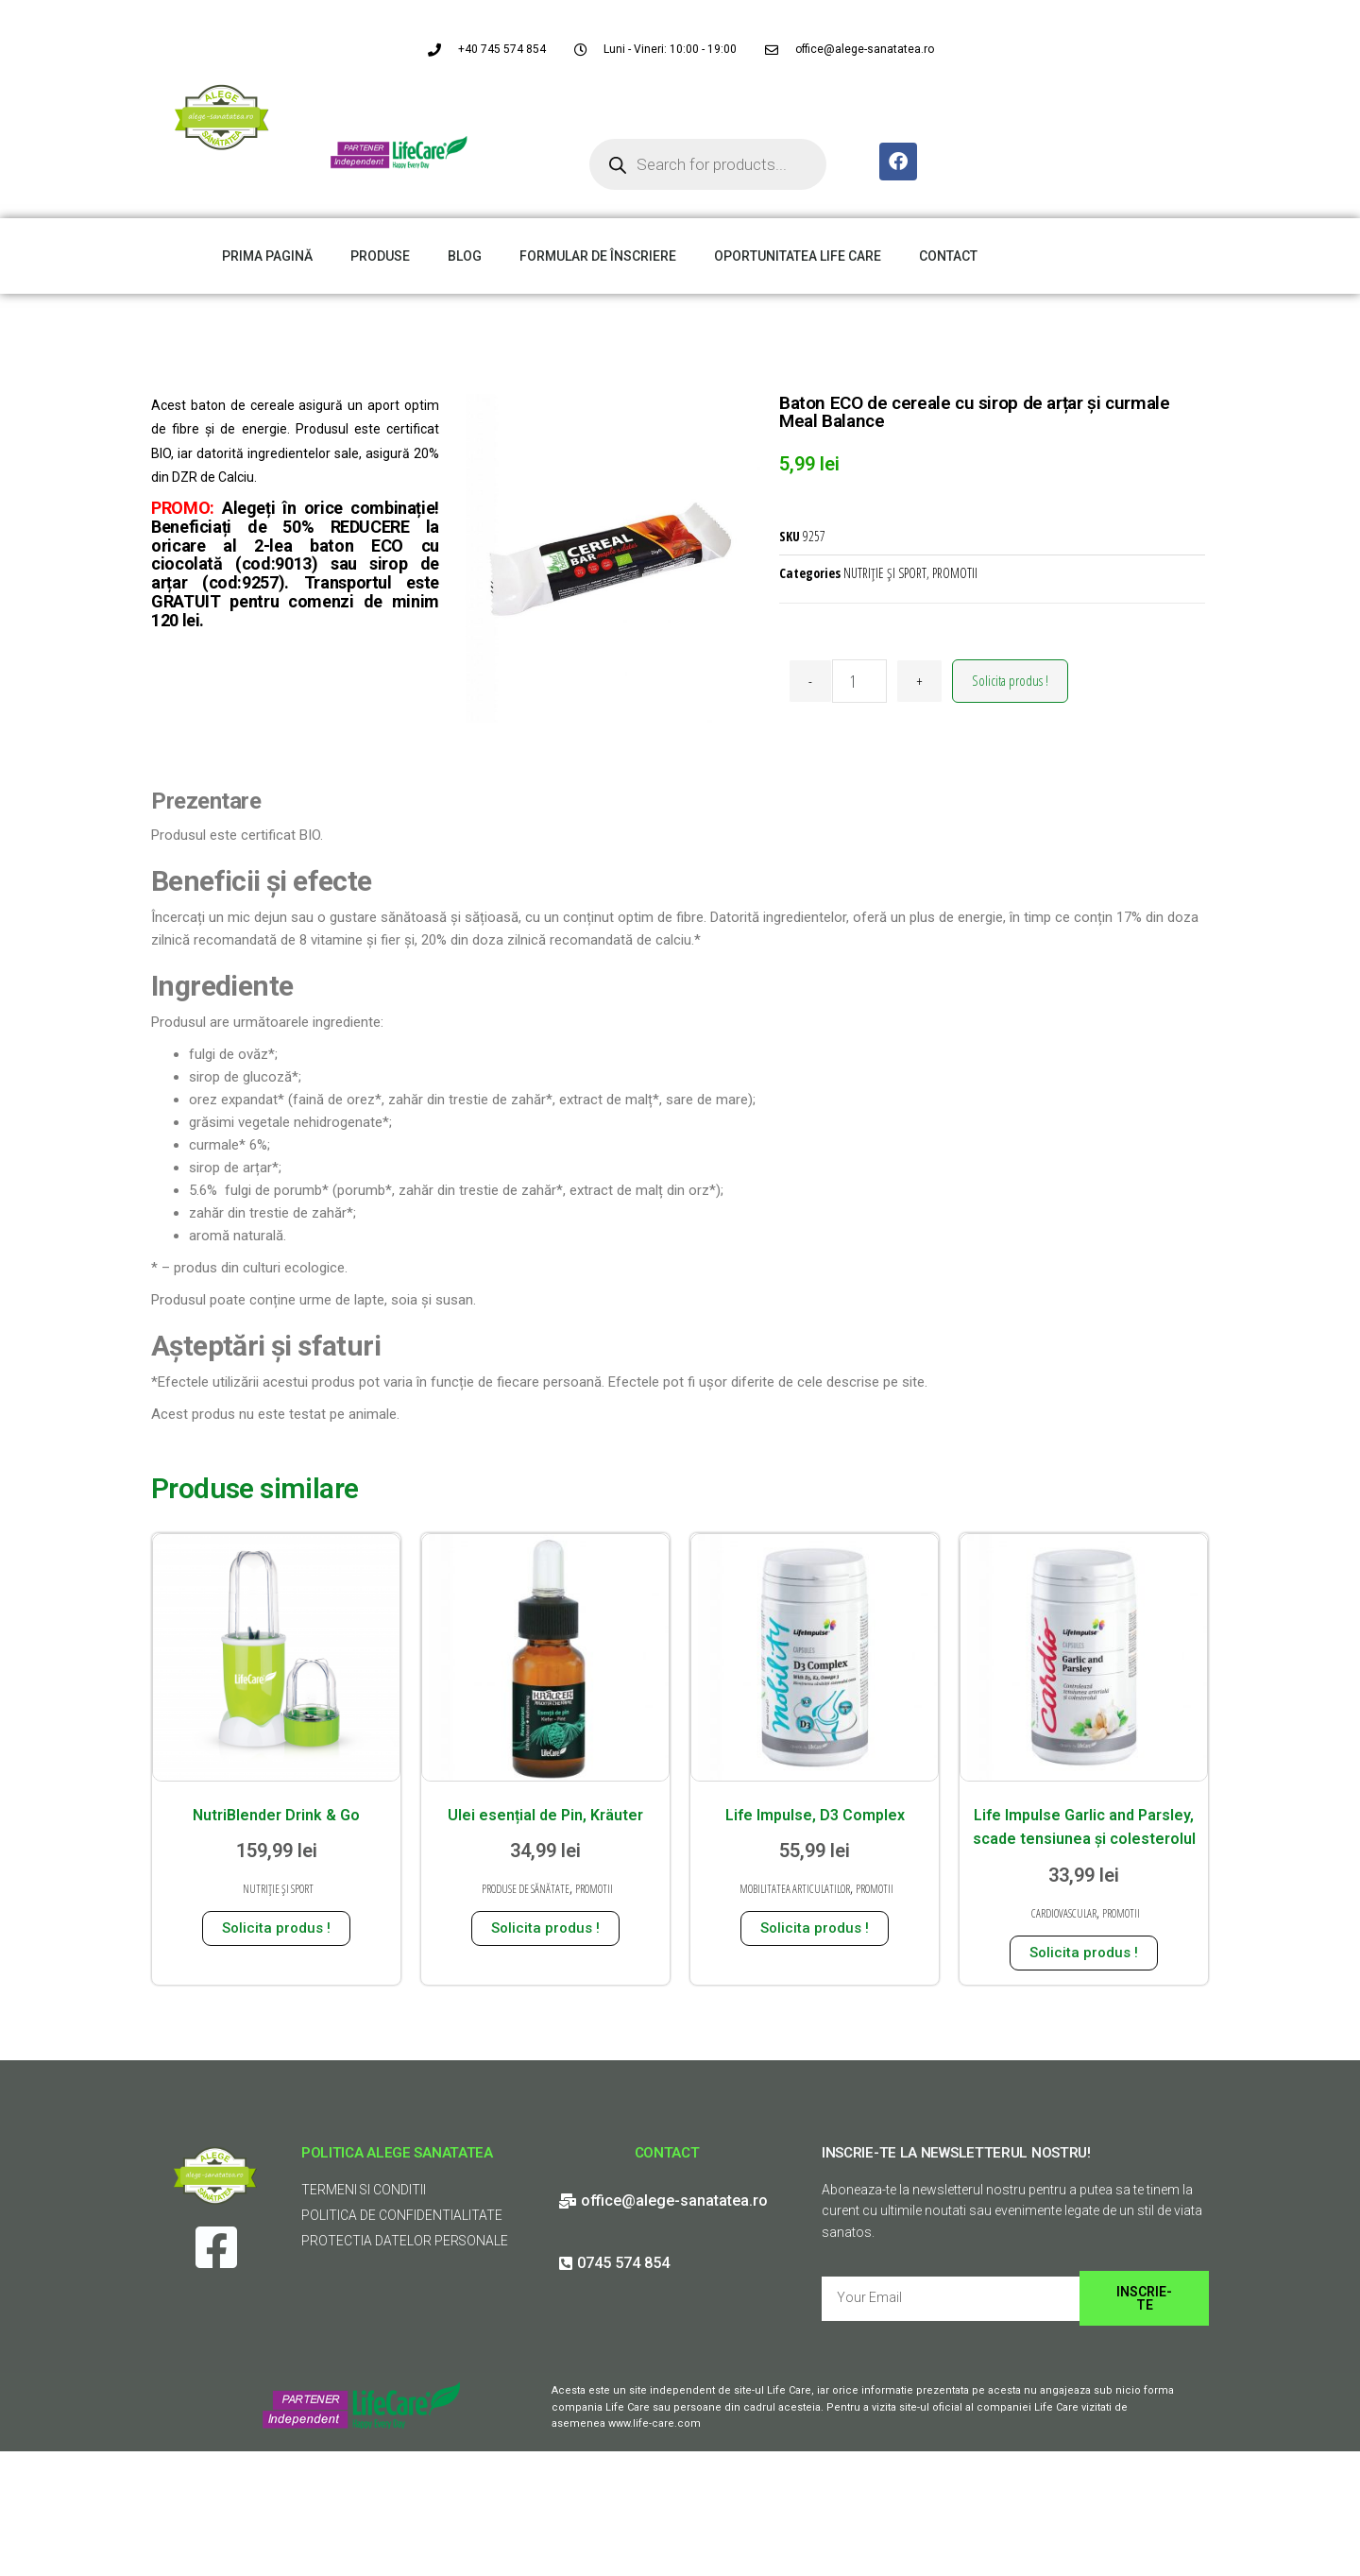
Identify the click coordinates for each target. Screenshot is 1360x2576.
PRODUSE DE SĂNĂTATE (526, 1889)
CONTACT (948, 256)
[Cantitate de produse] (859, 681)
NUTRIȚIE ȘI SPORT (884, 573)
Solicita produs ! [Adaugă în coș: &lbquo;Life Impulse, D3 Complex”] (814, 1927)
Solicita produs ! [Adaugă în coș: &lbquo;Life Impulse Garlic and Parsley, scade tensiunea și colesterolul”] (1083, 1952)
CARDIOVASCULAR (1063, 1913)
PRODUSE (380, 256)
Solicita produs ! (1010, 680)
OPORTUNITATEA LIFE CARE (797, 256)
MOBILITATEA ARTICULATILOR (795, 1889)
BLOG (465, 256)
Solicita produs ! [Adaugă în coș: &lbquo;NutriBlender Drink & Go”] (276, 1927)
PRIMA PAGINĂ (267, 256)
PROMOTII (955, 573)
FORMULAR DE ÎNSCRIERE (597, 256)
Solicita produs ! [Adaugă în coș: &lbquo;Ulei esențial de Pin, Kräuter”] (545, 1927)
